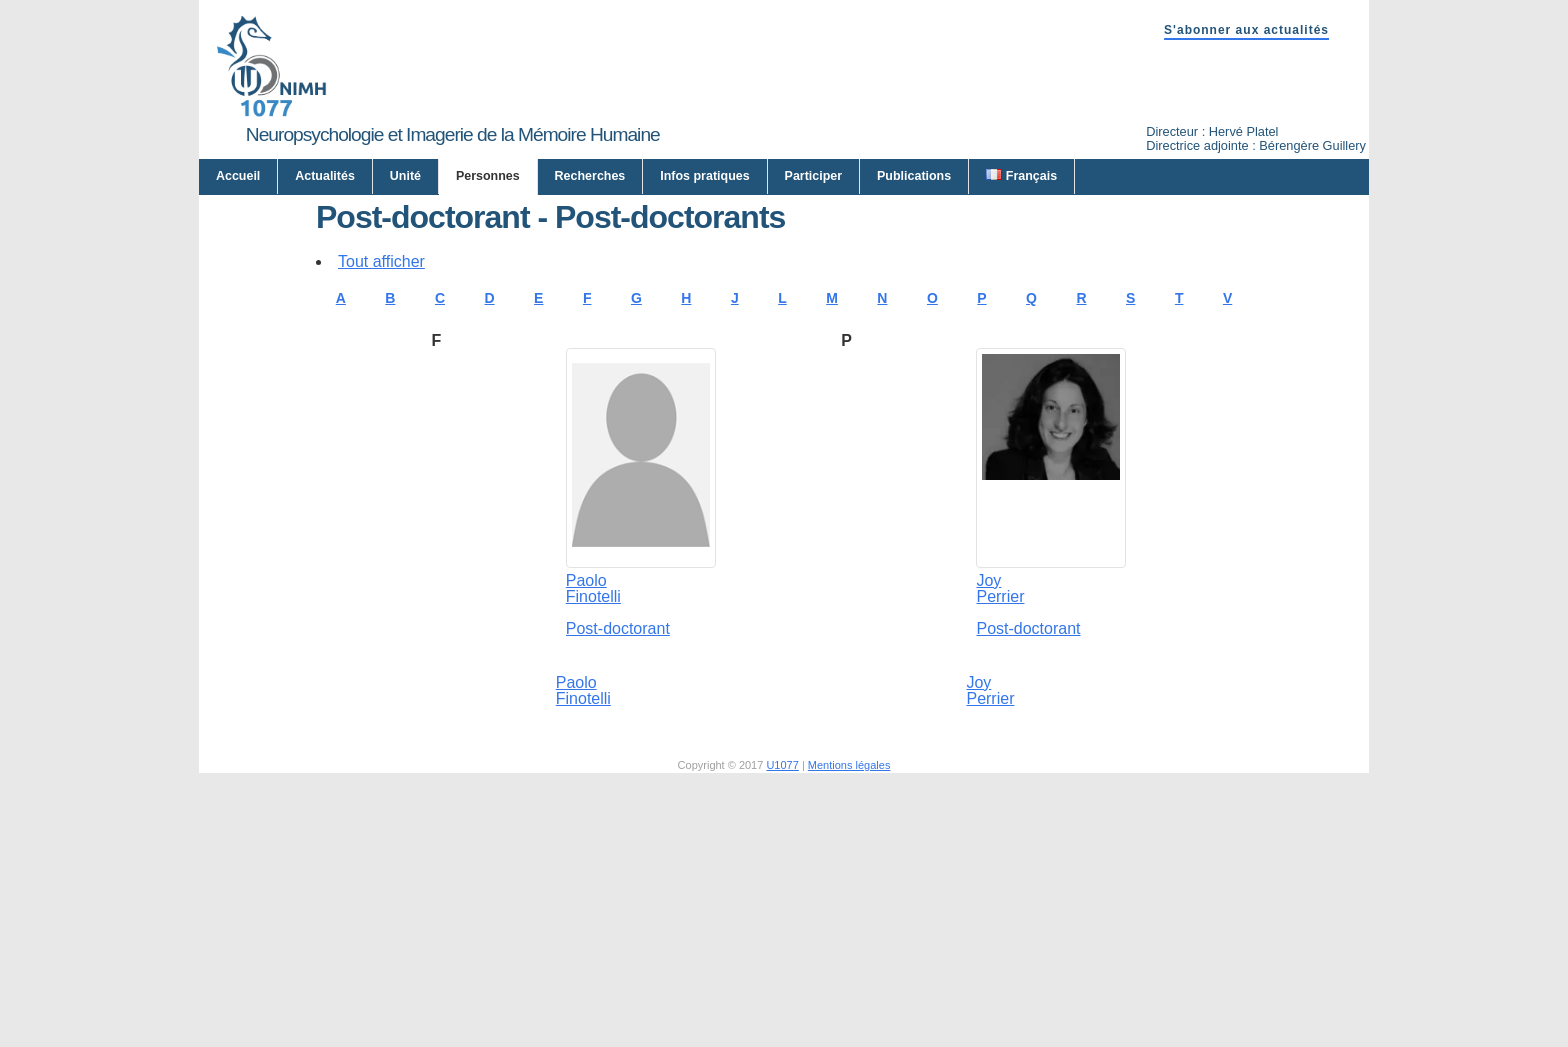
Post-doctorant (618, 824)
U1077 (782, 960)
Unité (405, 176)
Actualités (325, 176)
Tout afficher (381, 456)
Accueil (238, 176)
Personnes (488, 176)
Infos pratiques (704, 176)
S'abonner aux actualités (1246, 30)
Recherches (590, 176)
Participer (814, 176)
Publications (914, 176)
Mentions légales (849, 960)
